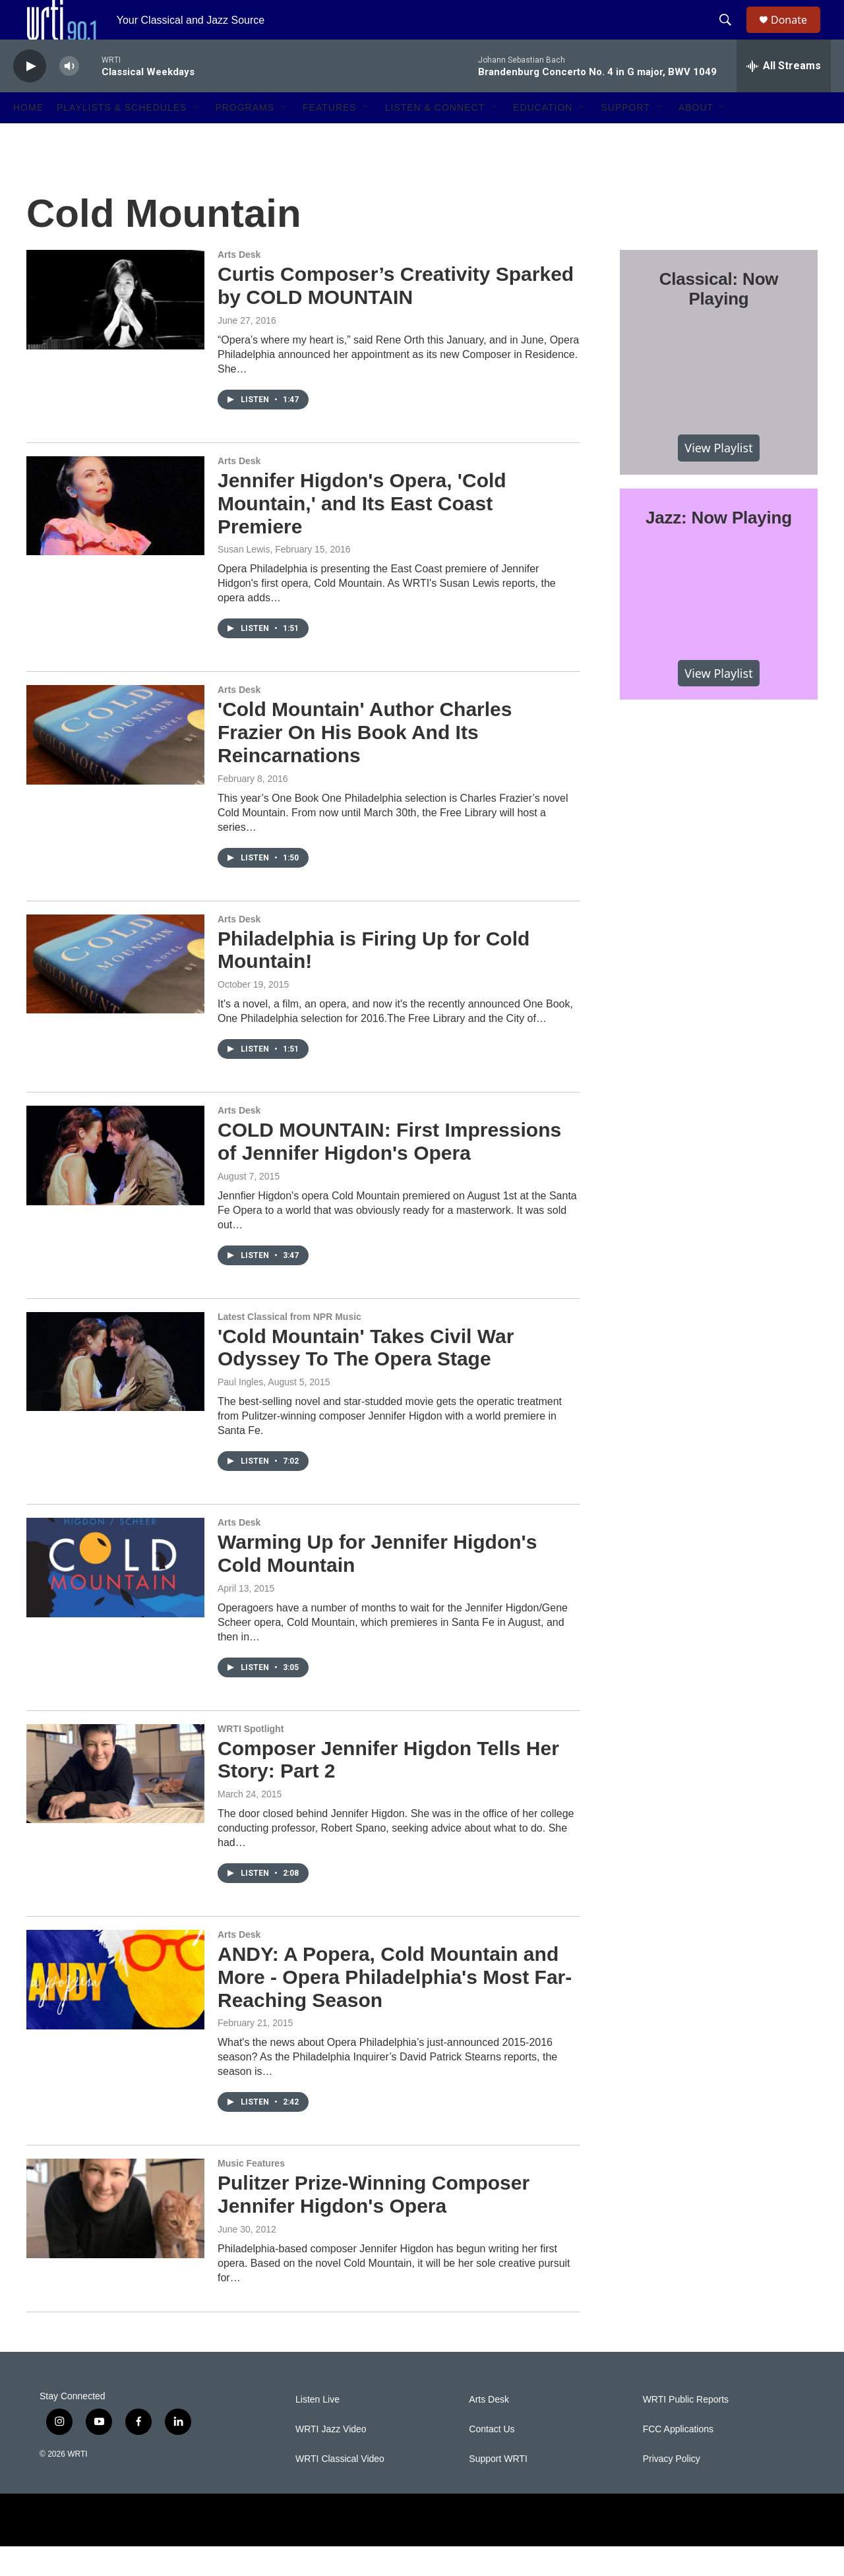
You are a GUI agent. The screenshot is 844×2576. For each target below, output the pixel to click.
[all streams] (784, 95)
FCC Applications (678, 2459)
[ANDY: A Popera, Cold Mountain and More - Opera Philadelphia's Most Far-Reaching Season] (115, 2009)
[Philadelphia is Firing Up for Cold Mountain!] (115, 993)
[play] (29, 96)
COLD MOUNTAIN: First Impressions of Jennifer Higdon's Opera (389, 1171)
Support (625, 137)
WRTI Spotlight (251, 1758)
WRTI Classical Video (339, 2489)
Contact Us (491, 2459)
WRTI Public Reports (686, 2429)
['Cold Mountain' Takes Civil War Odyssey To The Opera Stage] (115, 1391)
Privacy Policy (671, 2489)
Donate (797, 35)
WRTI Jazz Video (331, 2459)
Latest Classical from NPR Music (289, 1346)
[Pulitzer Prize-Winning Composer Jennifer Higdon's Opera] (115, 2237)
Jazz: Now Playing (719, 547)
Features (330, 137)
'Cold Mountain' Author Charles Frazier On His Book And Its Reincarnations (365, 762)
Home (28, 137)
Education (542, 137)
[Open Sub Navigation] (196, 137)
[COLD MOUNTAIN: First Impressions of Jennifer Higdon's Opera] (115, 1184)
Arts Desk (239, 284)
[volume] (69, 96)
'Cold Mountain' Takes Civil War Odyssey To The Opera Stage (366, 1377)
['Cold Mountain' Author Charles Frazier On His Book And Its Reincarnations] (115, 764)
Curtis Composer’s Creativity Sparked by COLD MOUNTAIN (396, 315)
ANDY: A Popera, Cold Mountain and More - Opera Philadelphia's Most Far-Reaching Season (395, 2007)
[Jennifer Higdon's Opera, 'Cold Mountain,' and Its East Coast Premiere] (115, 535)
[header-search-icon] (731, 35)
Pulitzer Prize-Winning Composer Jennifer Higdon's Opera (373, 2224)
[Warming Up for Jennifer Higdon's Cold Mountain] (115, 1596)
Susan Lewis (244, 579)
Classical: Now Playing (719, 318)
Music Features (251, 2193)
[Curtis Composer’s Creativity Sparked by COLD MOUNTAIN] (115, 329)
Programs (244, 137)
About (695, 137)
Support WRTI (498, 2489)
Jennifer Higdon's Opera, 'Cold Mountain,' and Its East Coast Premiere (362, 533)
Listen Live (317, 2429)
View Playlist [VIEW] (718, 477)
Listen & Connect (435, 137)
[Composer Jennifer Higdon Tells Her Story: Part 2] (115, 1803)
